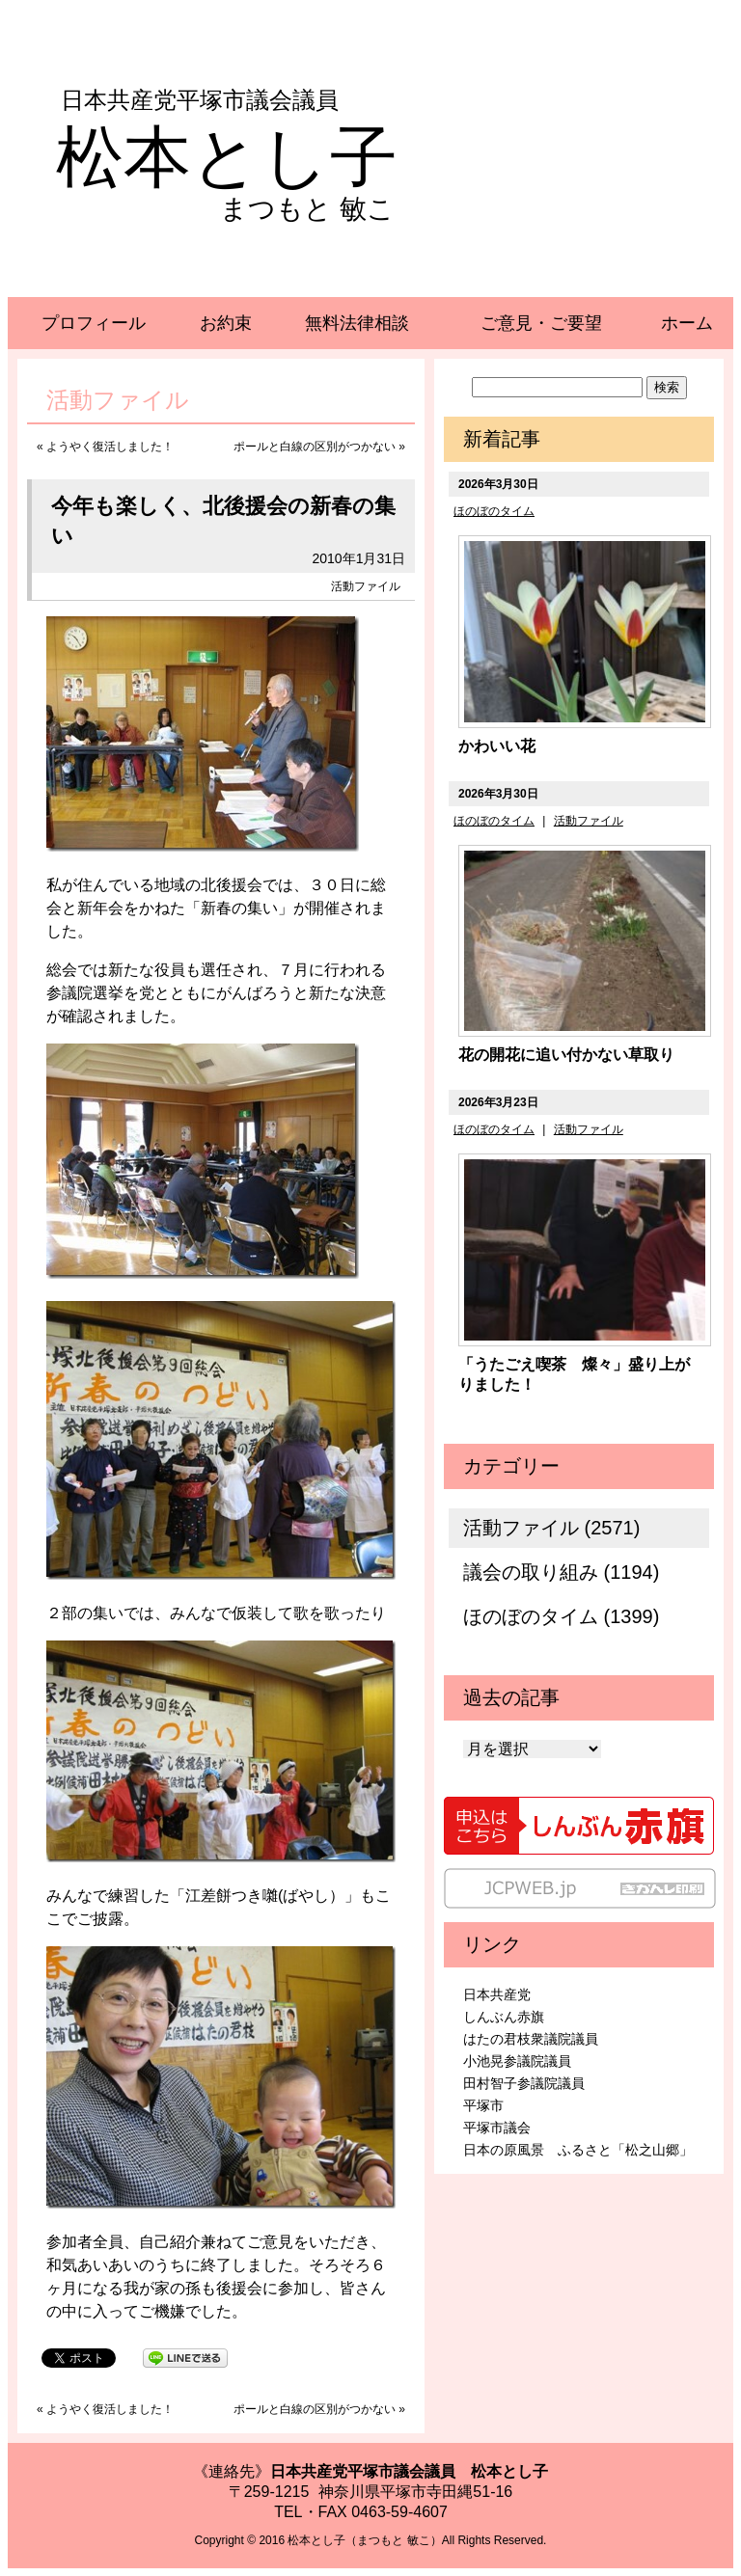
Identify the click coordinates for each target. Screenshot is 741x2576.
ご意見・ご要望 (541, 323)
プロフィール (93, 323)
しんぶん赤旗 (503, 2016)
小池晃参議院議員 (517, 2061)
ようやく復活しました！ (110, 446)
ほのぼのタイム (494, 511)
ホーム (687, 323)
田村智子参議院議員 (524, 2083)
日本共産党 (497, 1994)
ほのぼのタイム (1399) (561, 1616)
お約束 (226, 323)
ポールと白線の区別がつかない (314, 446)
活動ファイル (365, 586)
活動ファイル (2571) (551, 1527)
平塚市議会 (497, 2127)
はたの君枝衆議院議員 (530, 2039)
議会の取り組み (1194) (561, 1572)
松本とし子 (227, 157)
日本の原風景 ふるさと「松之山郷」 (578, 2149)
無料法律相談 (357, 323)
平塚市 (483, 2105)
